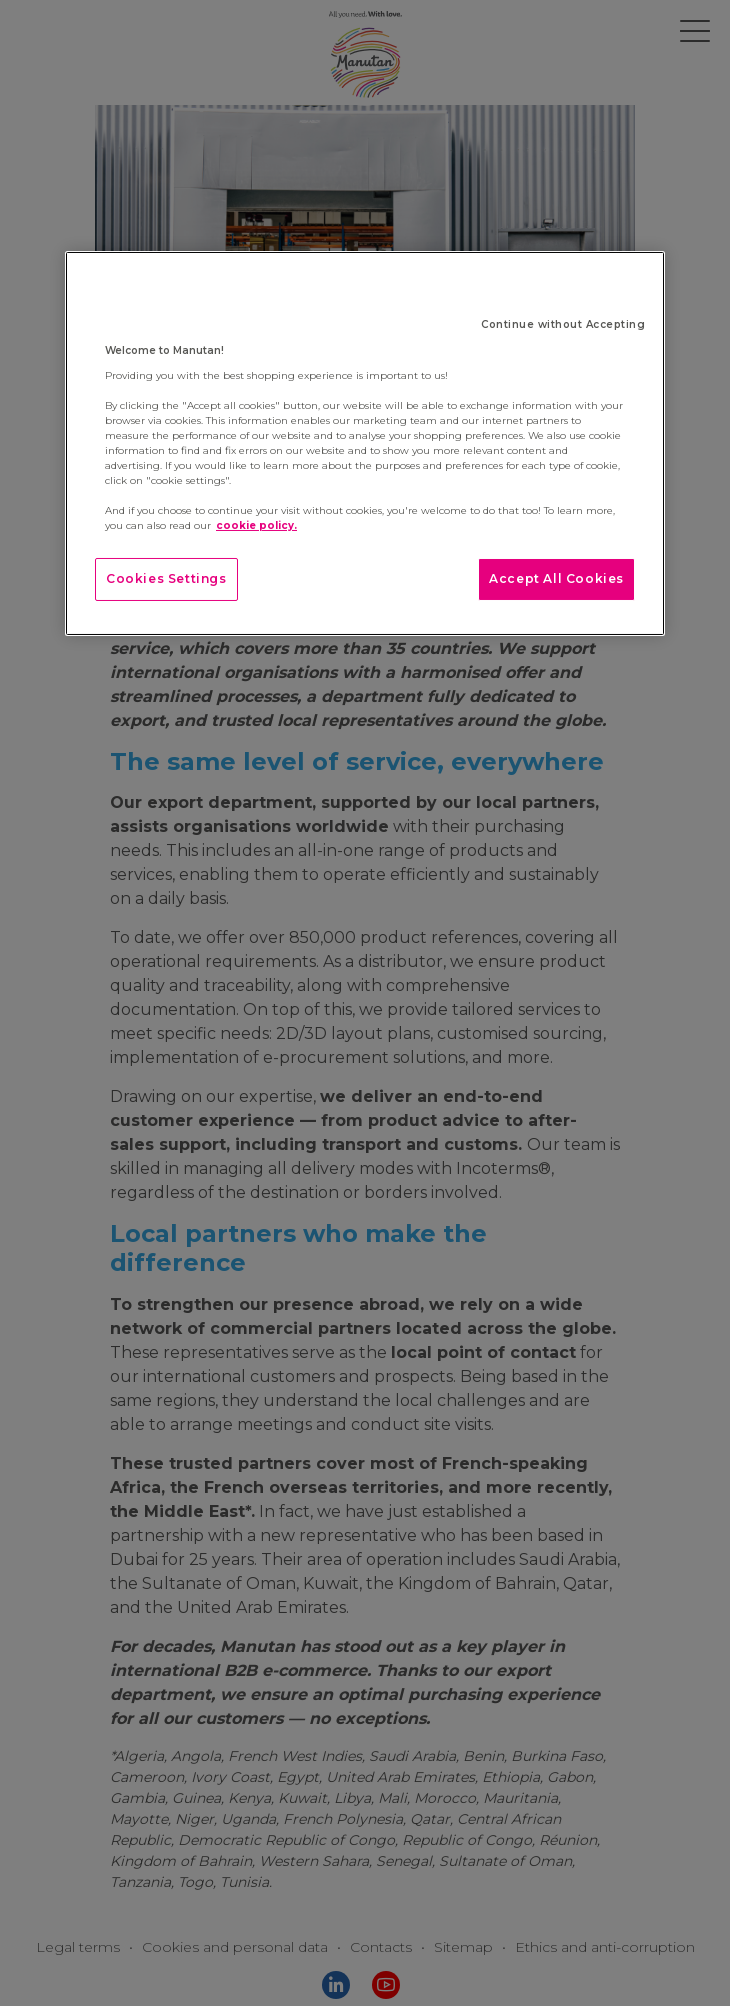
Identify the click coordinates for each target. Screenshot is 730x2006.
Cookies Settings (166, 578)
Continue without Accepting (563, 324)
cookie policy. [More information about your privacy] (256, 525)
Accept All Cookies (556, 578)
